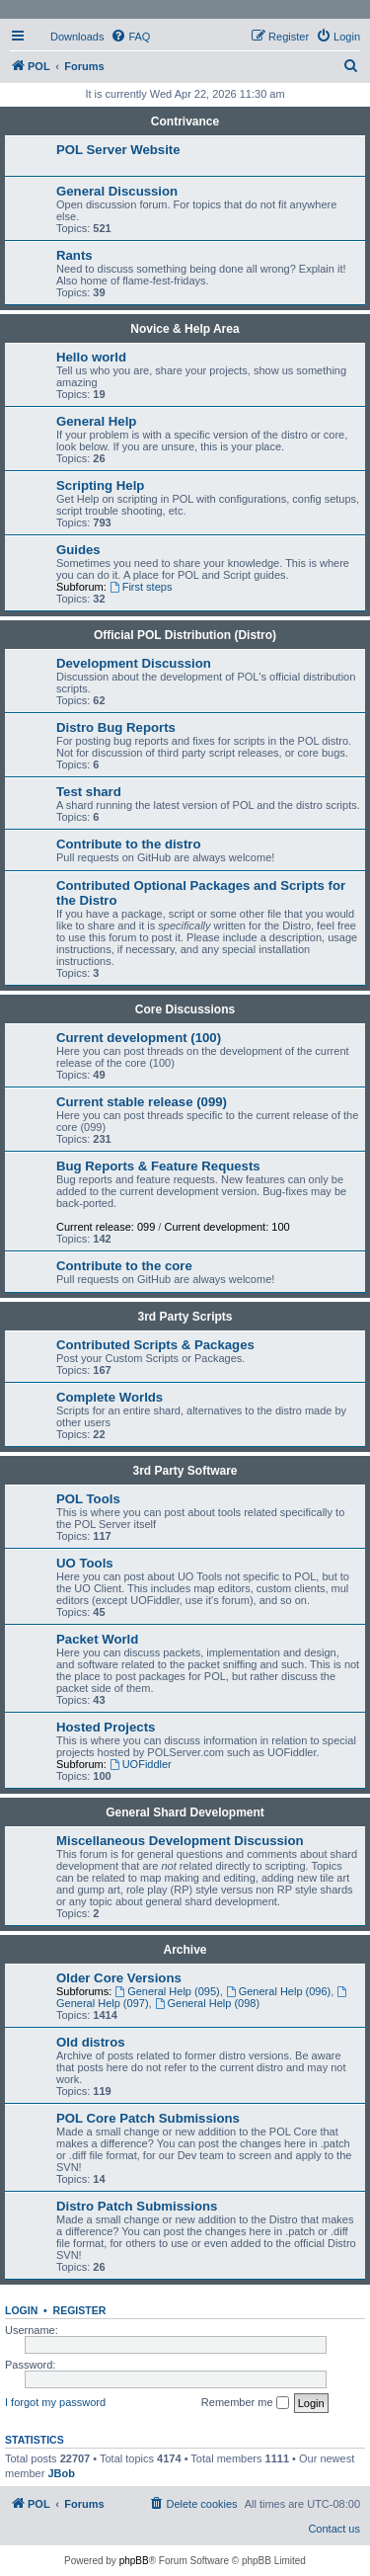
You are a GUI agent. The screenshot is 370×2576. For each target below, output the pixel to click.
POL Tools (88, 1498)
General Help (96, 421)
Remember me (245, 2403)
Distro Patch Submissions (136, 2206)
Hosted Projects (105, 1727)
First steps (141, 587)
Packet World (97, 1639)
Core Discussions (185, 1009)
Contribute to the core (124, 1265)
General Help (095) (166, 1991)
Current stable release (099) (141, 1101)
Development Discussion (133, 663)
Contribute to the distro (128, 844)
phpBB (134, 2560)
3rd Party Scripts (184, 1317)
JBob (61, 2473)
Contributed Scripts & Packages (155, 1344)
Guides (78, 549)
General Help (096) (278, 1991)
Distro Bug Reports (116, 727)
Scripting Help (100, 485)
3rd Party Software (184, 1471)
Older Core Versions (119, 1978)
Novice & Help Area (184, 329)
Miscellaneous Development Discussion (180, 1840)
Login (21, 2310)
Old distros (90, 2042)
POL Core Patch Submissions (148, 2118)
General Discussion (117, 191)
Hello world (91, 357)
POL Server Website (118, 149)
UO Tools (84, 1563)
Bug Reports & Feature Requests (158, 1166)
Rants (74, 255)
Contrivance (185, 121)
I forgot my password (55, 2402)
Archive (184, 1950)
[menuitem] (68, 36)
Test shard (88, 791)
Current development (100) (138, 1037)
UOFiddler (141, 1764)
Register (80, 2310)
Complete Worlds (109, 1397)
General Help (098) (207, 2003)
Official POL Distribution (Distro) (185, 635)
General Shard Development (185, 1812)
